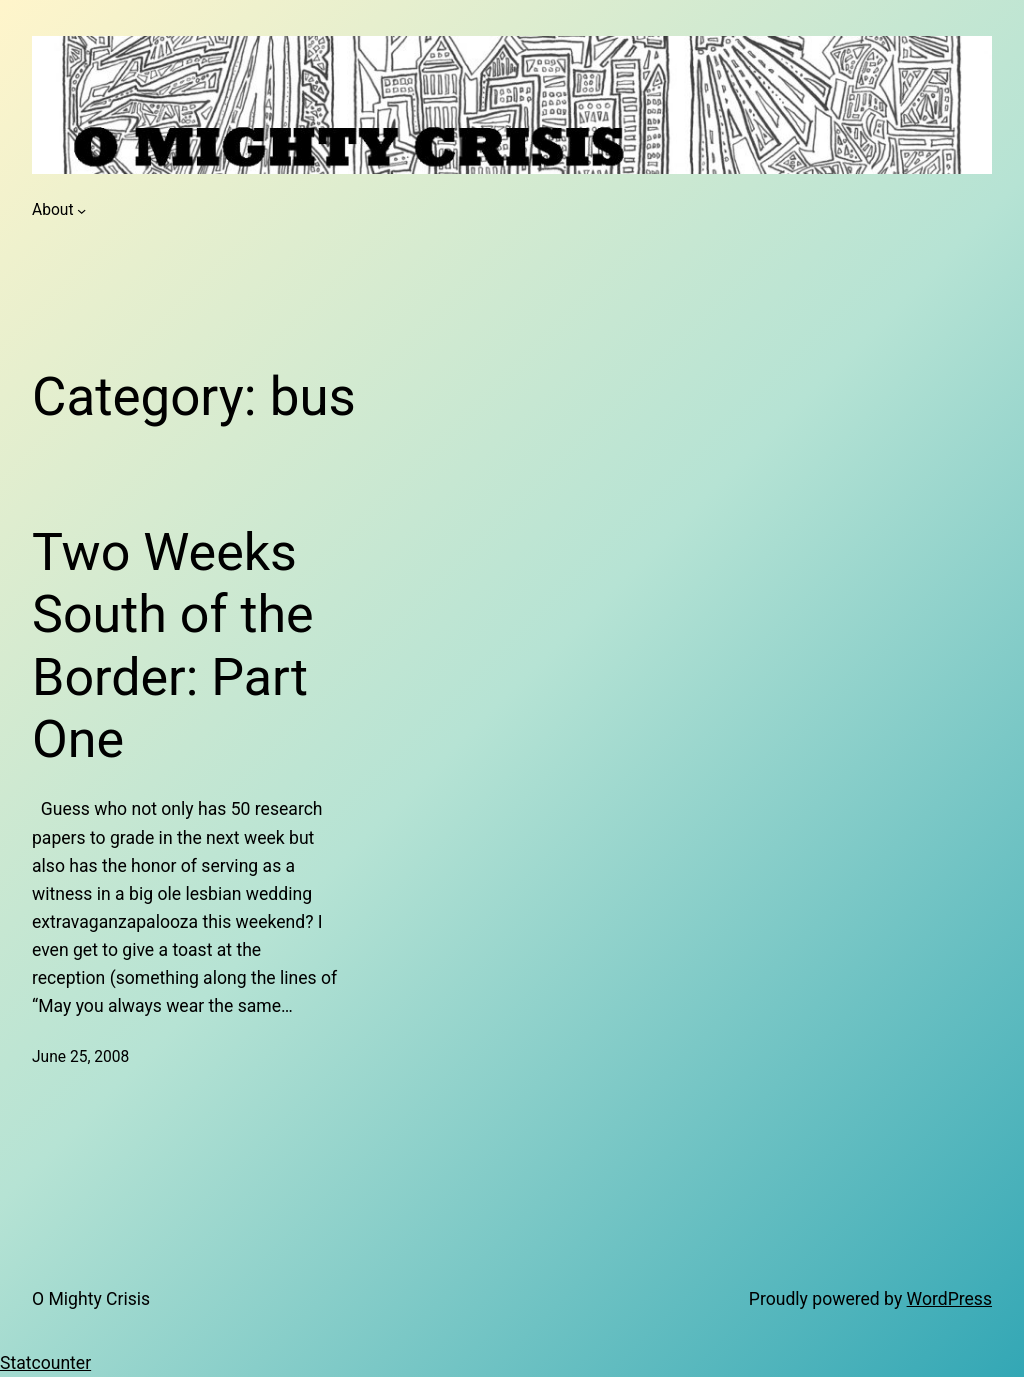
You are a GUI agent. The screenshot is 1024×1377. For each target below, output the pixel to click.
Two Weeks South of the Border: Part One (173, 646)
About (52, 210)
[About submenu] (81, 210)
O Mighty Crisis (91, 1299)
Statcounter (45, 1363)
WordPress (949, 1299)
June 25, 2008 (80, 1057)
